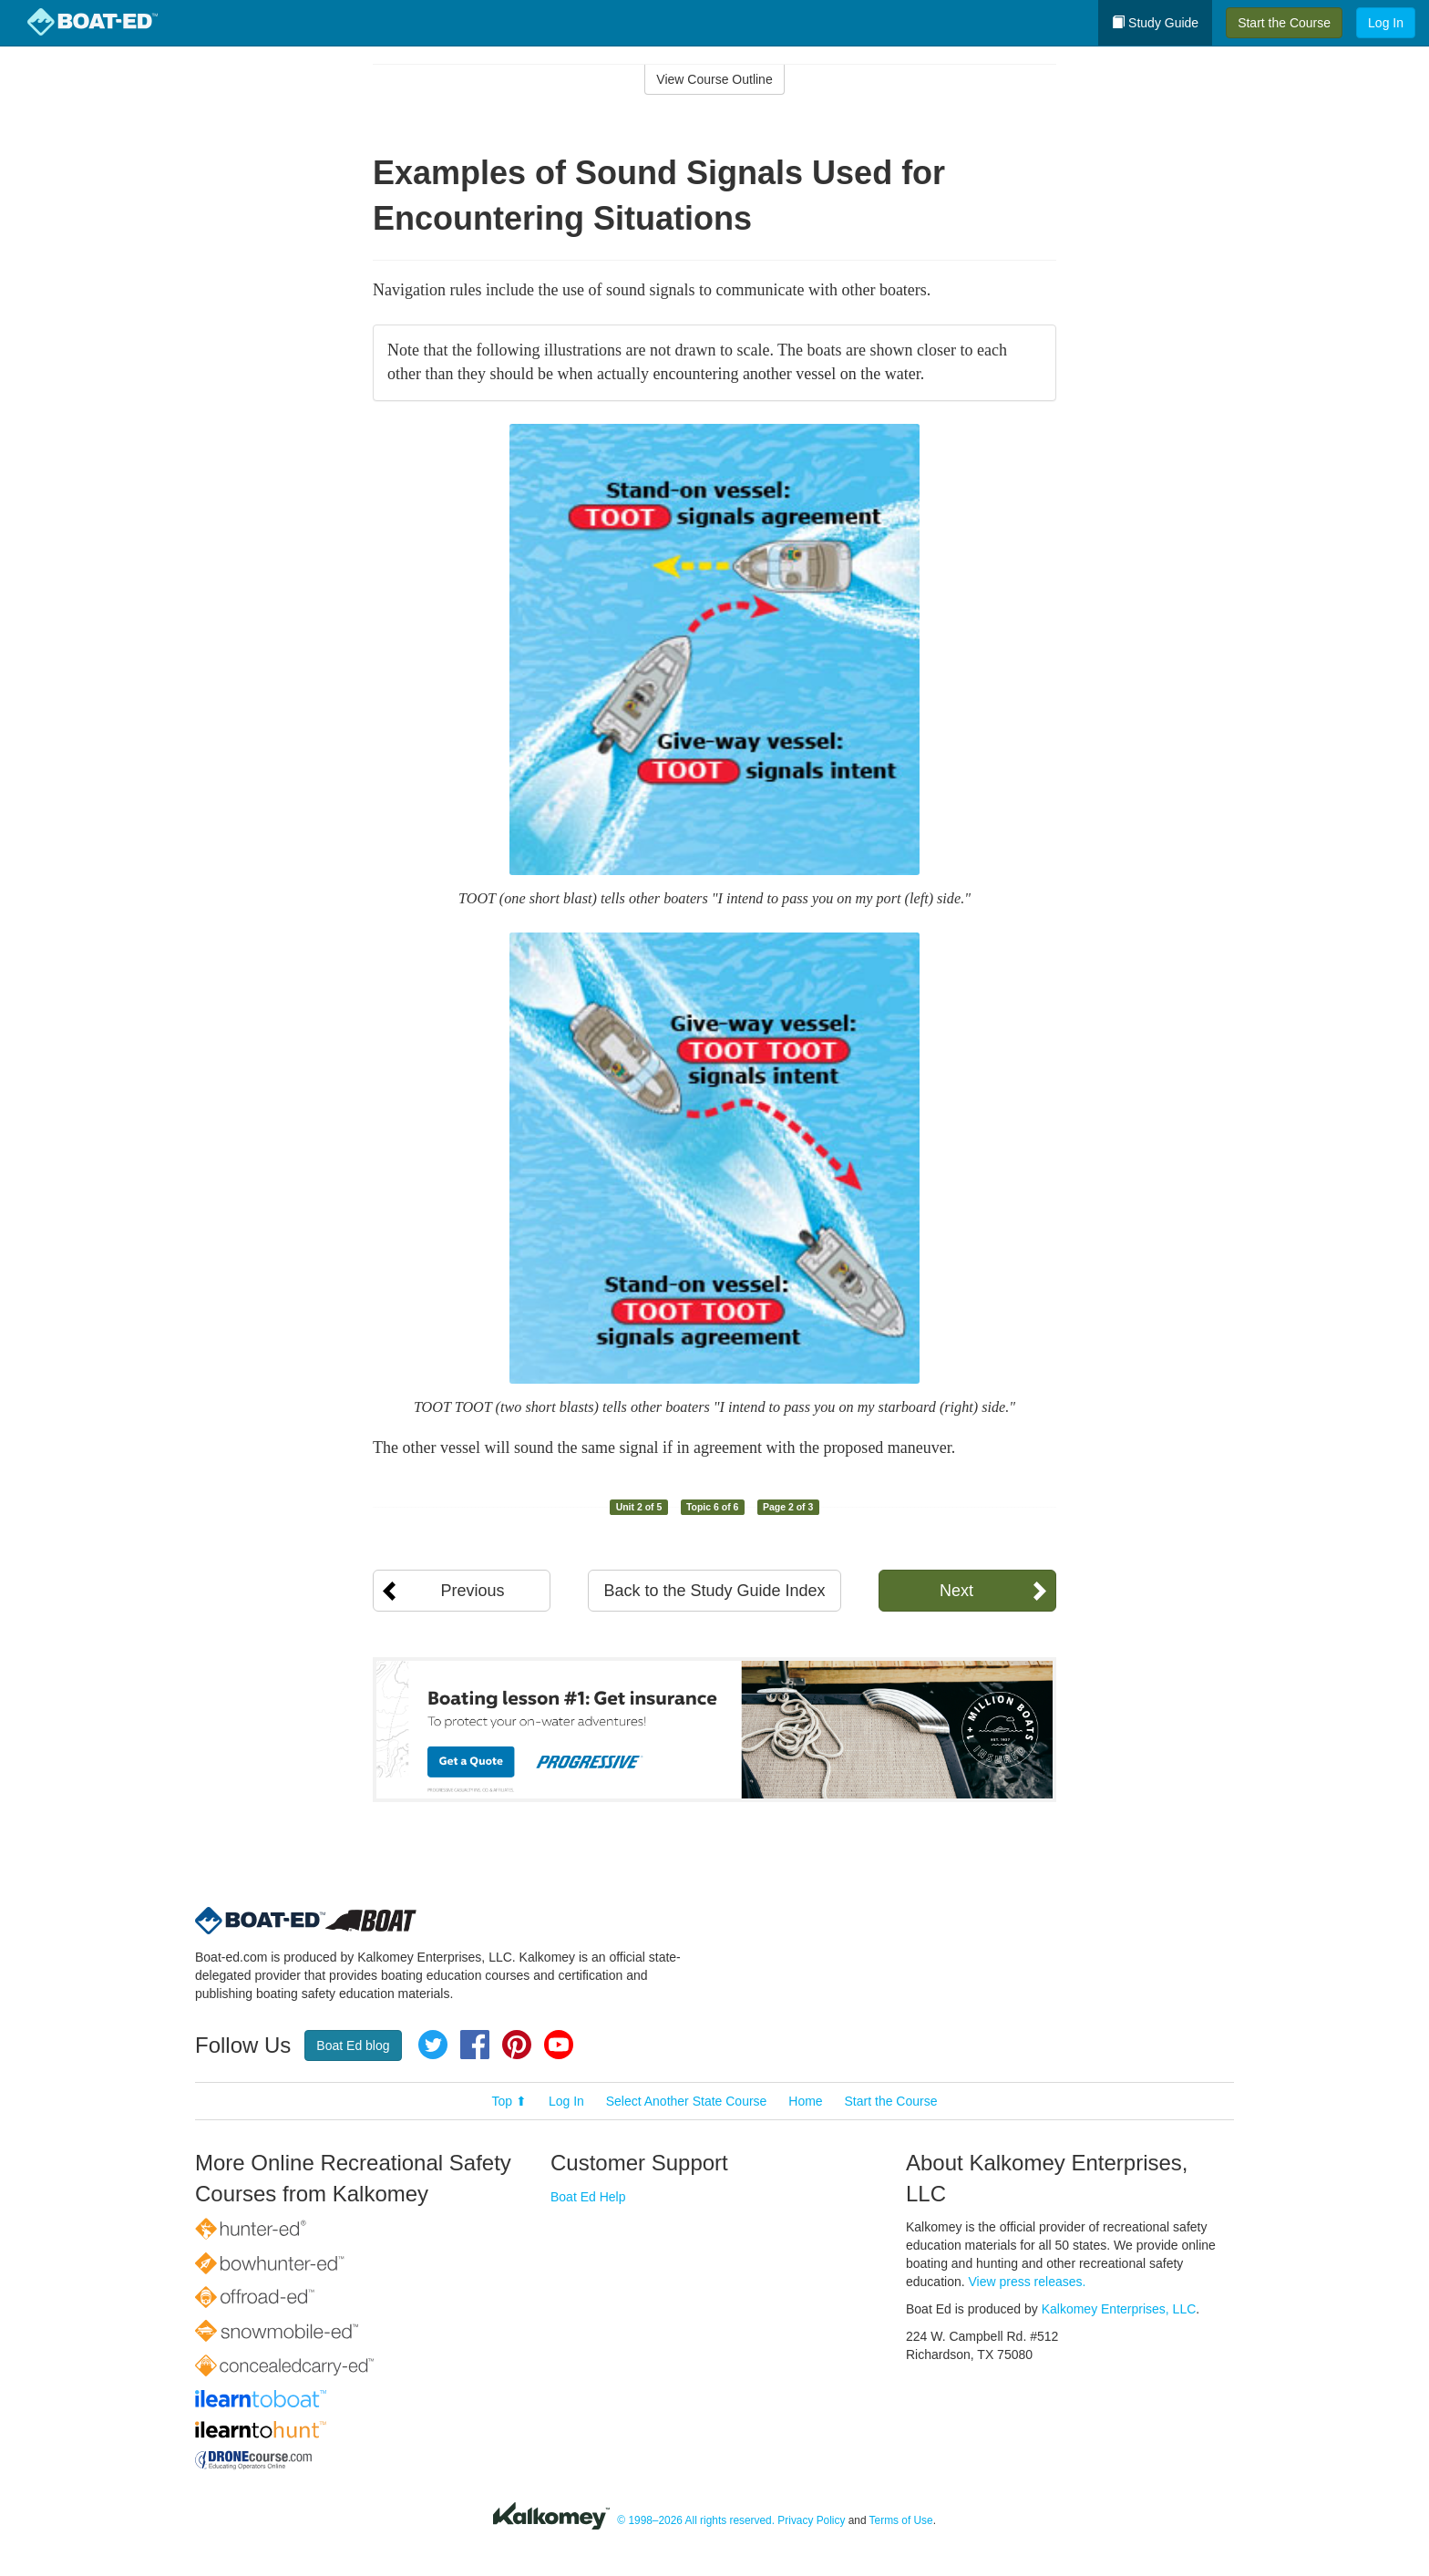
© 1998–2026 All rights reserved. (696, 2520)
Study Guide (1155, 22)
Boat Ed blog (352, 2045)
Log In (1385, 22)
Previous (472, 1591)
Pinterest (516, 2044)
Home (805, 2101)
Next (956, 1591)
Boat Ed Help (588, 2197)
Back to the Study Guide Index (714, 1591)
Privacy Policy (811, 2520)
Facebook (474, 2044)
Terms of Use (901, 2520)
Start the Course (1284, 22)
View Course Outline (714, 79)
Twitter (432, 2044)
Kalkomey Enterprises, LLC (1119, 2309)
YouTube (558, 2044)
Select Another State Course (686, 2101)
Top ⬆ (509, 2101)
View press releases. (1027, 2281)
